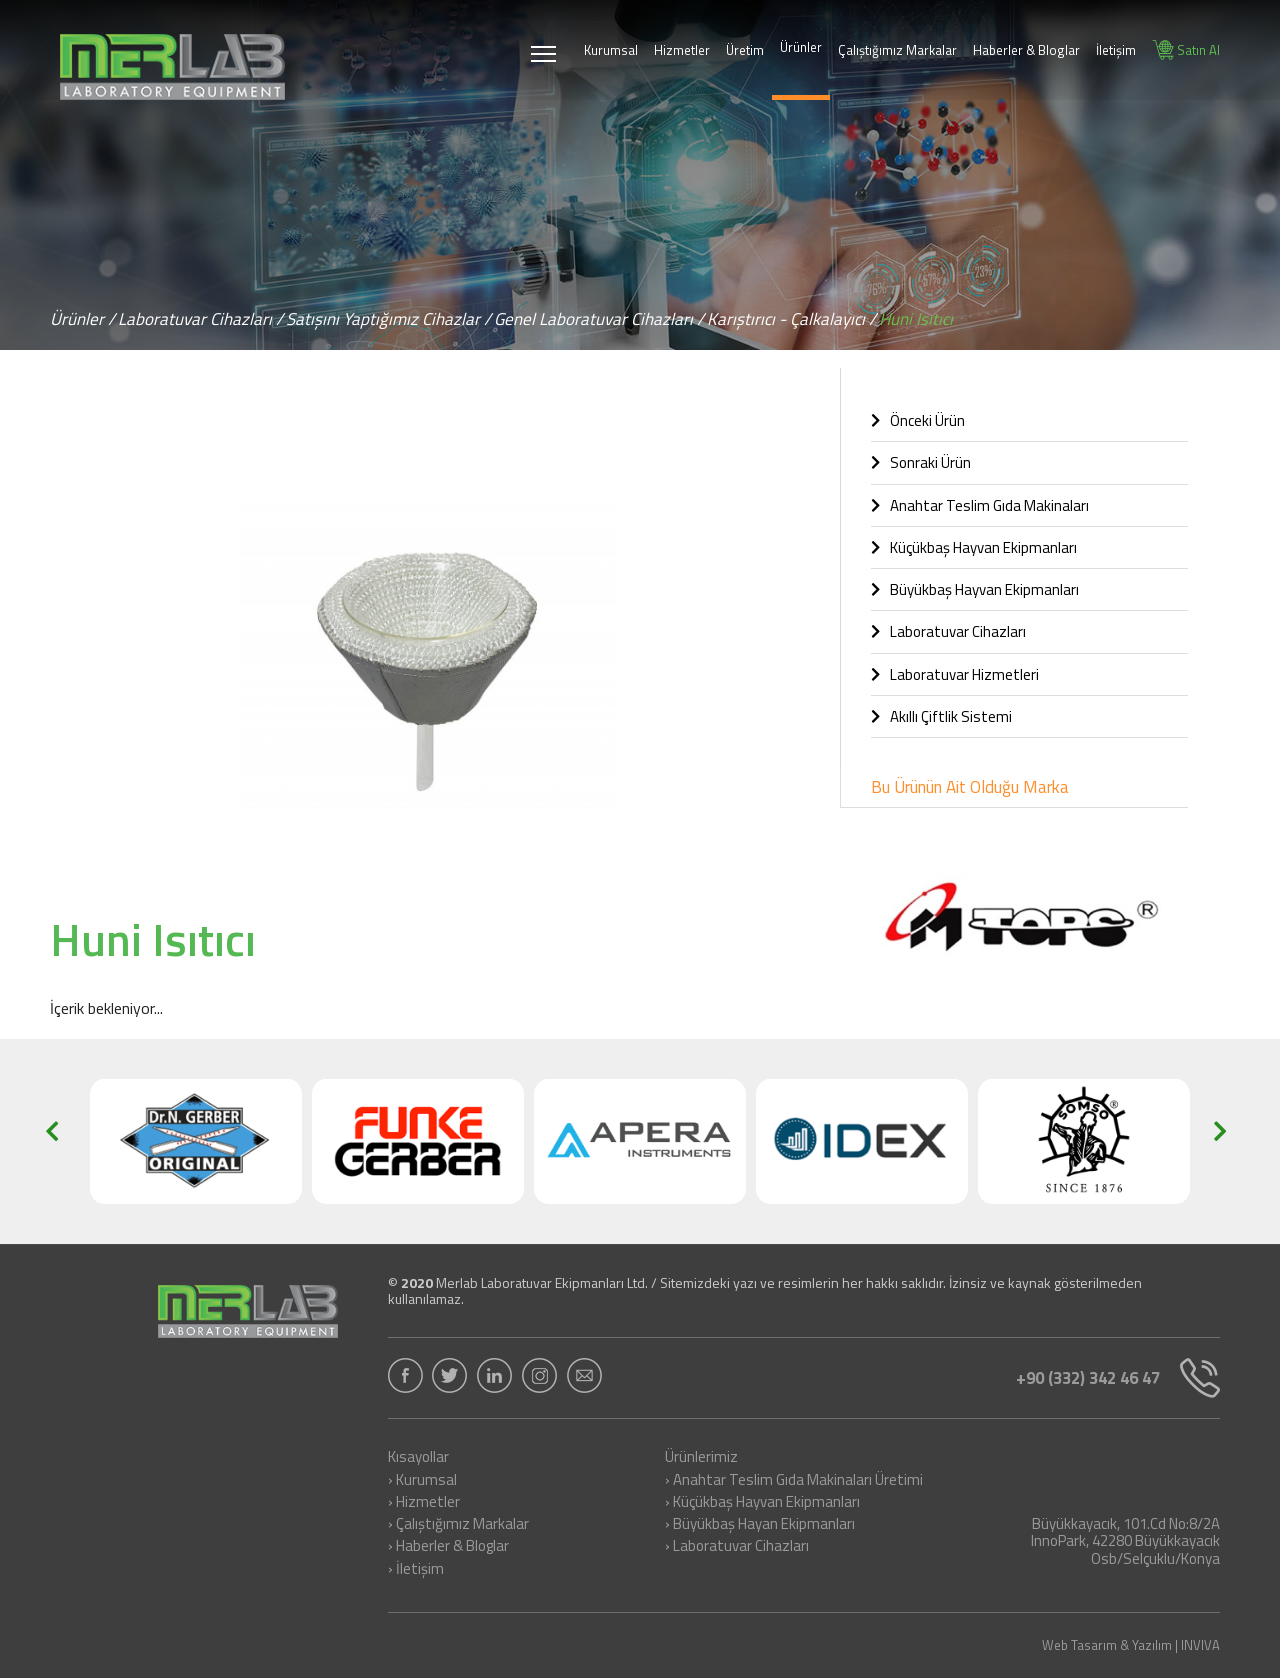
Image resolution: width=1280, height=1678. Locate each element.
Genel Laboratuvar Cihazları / (599, 319)
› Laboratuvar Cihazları (737, 1547)
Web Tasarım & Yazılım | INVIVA (1131, 1645)
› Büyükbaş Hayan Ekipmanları (760, 1525)
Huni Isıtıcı (916, 319)
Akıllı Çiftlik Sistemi (941, 716)
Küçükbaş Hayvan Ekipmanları (974, 547)
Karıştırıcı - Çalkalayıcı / (791, 319)
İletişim (1116, 50)
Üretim (745, 50)
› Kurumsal (422, 1481)
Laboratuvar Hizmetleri (955, 674)
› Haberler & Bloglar (448, 1547)
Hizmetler (682, 50)
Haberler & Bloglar (1026, 50)
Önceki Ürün (918, 420)
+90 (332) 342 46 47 (1112, 1378)
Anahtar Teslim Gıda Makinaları (980, 505)
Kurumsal (611, 50)
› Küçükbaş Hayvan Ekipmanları (762, 1503)
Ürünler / (82, 319)
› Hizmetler (424, 1503)
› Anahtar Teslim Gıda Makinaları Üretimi (794, 1481)
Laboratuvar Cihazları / (200, 319)
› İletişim (416, 1570)
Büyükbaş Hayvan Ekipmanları (975, 589)
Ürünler (801, 47)
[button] (787, 438)
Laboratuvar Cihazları (948, 631)
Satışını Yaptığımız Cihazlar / (388, 319)
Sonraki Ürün (921, 462)
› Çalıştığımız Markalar (458, 1525)
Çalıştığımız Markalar (897, 50)
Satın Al (1186, 50)
